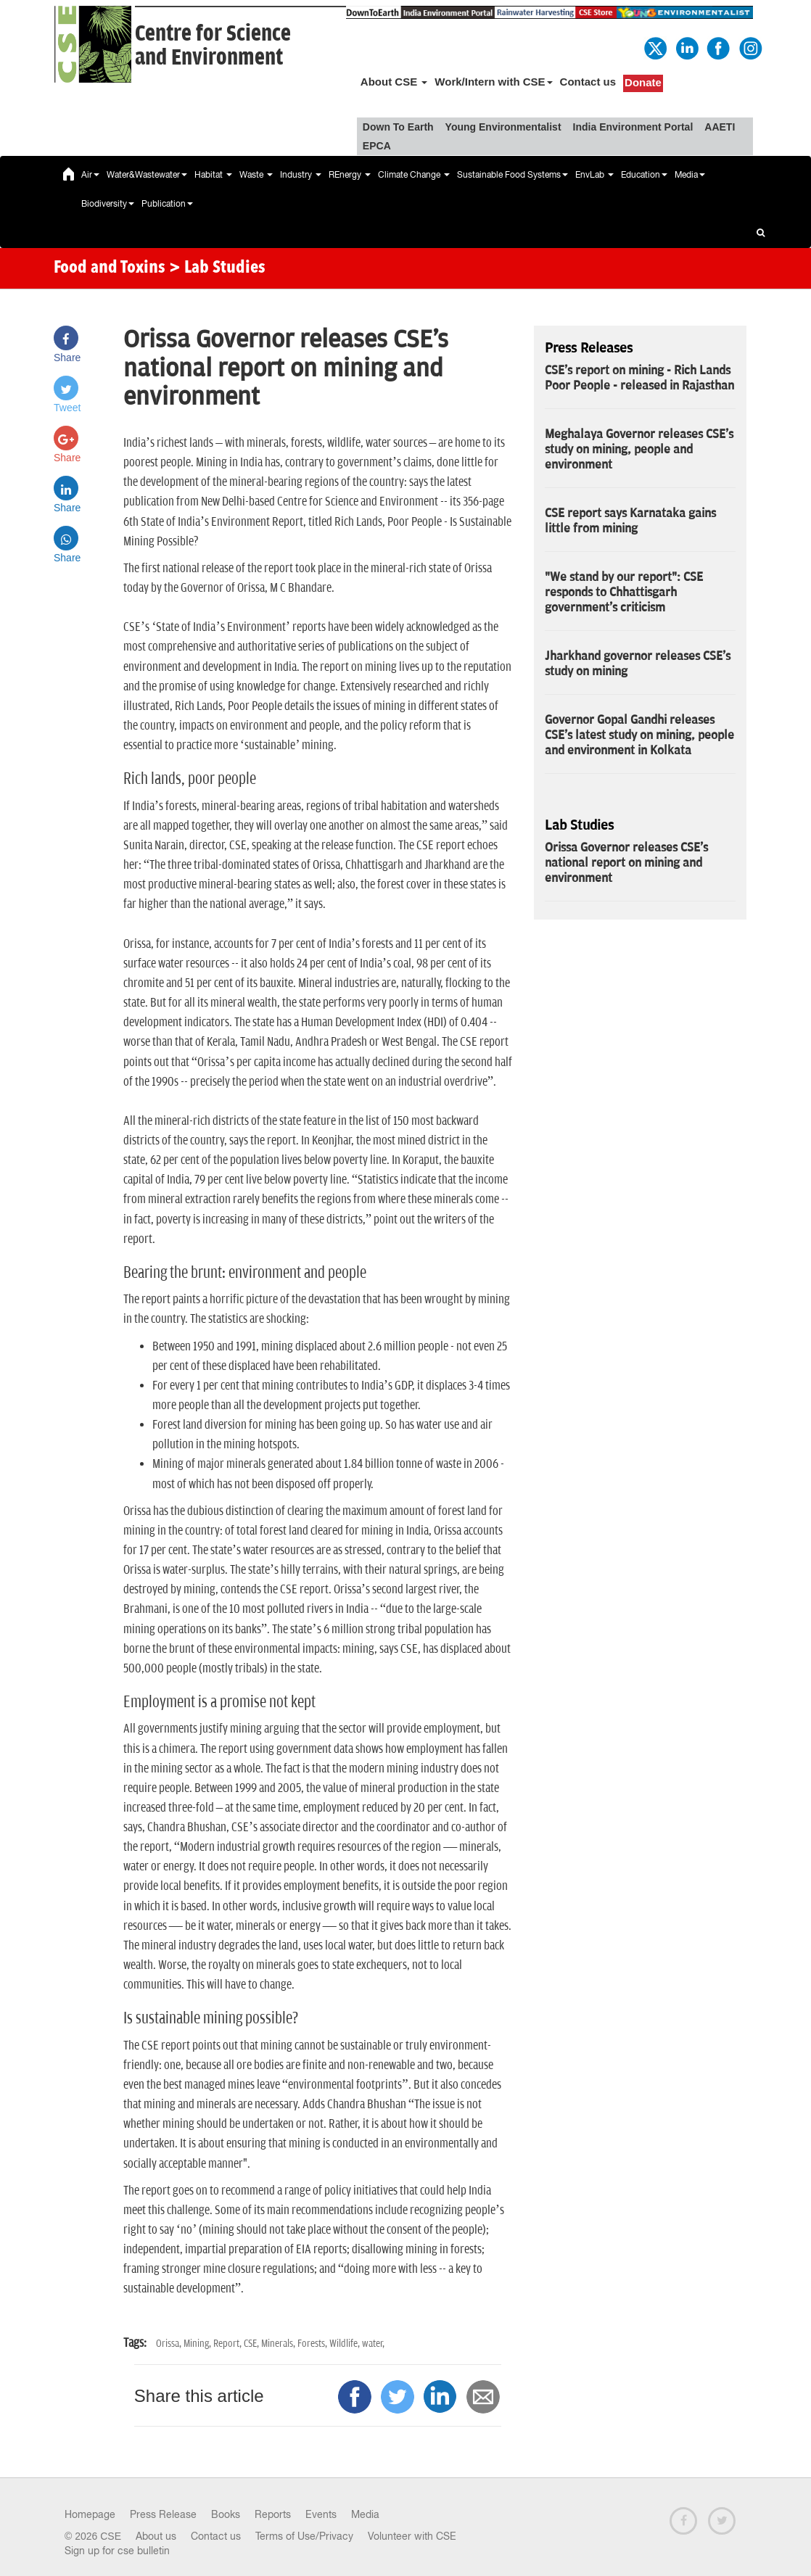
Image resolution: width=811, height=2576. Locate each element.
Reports (273, 2514)
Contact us (588, 81)
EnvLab (594, 175)
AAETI (719, 127)
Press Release (163, 2514)
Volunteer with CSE (412, 2536)
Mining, (198, 2343)
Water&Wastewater (147, 175)
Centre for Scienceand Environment (213, 45)
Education (644, 175)
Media (690, 175)
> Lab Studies (217, 268)
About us (156, 2536)
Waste (256, 175)
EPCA (377, 146)
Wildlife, (345, 2343)
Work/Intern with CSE (493, 81)
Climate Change (414, 175)
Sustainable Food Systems (512, 175)
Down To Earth (398, 127)
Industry (300, 175)
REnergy (350, 175)
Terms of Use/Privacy (304, 2536)
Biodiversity (107, 204)
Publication (167, 204)
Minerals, (279, 2343)
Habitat (213, 175)
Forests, (313, 2343)
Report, (228, 2343)
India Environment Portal (633, 127)
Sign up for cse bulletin (117, 2550)
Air (90, 175)
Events (321, 2514)
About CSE (394, 81)
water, (373, 2343)
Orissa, (170, 2343)
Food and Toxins (109, 268)
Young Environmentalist (503, 127)
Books (225, 2514)
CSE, (252, 2343)
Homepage (90, 2514)
